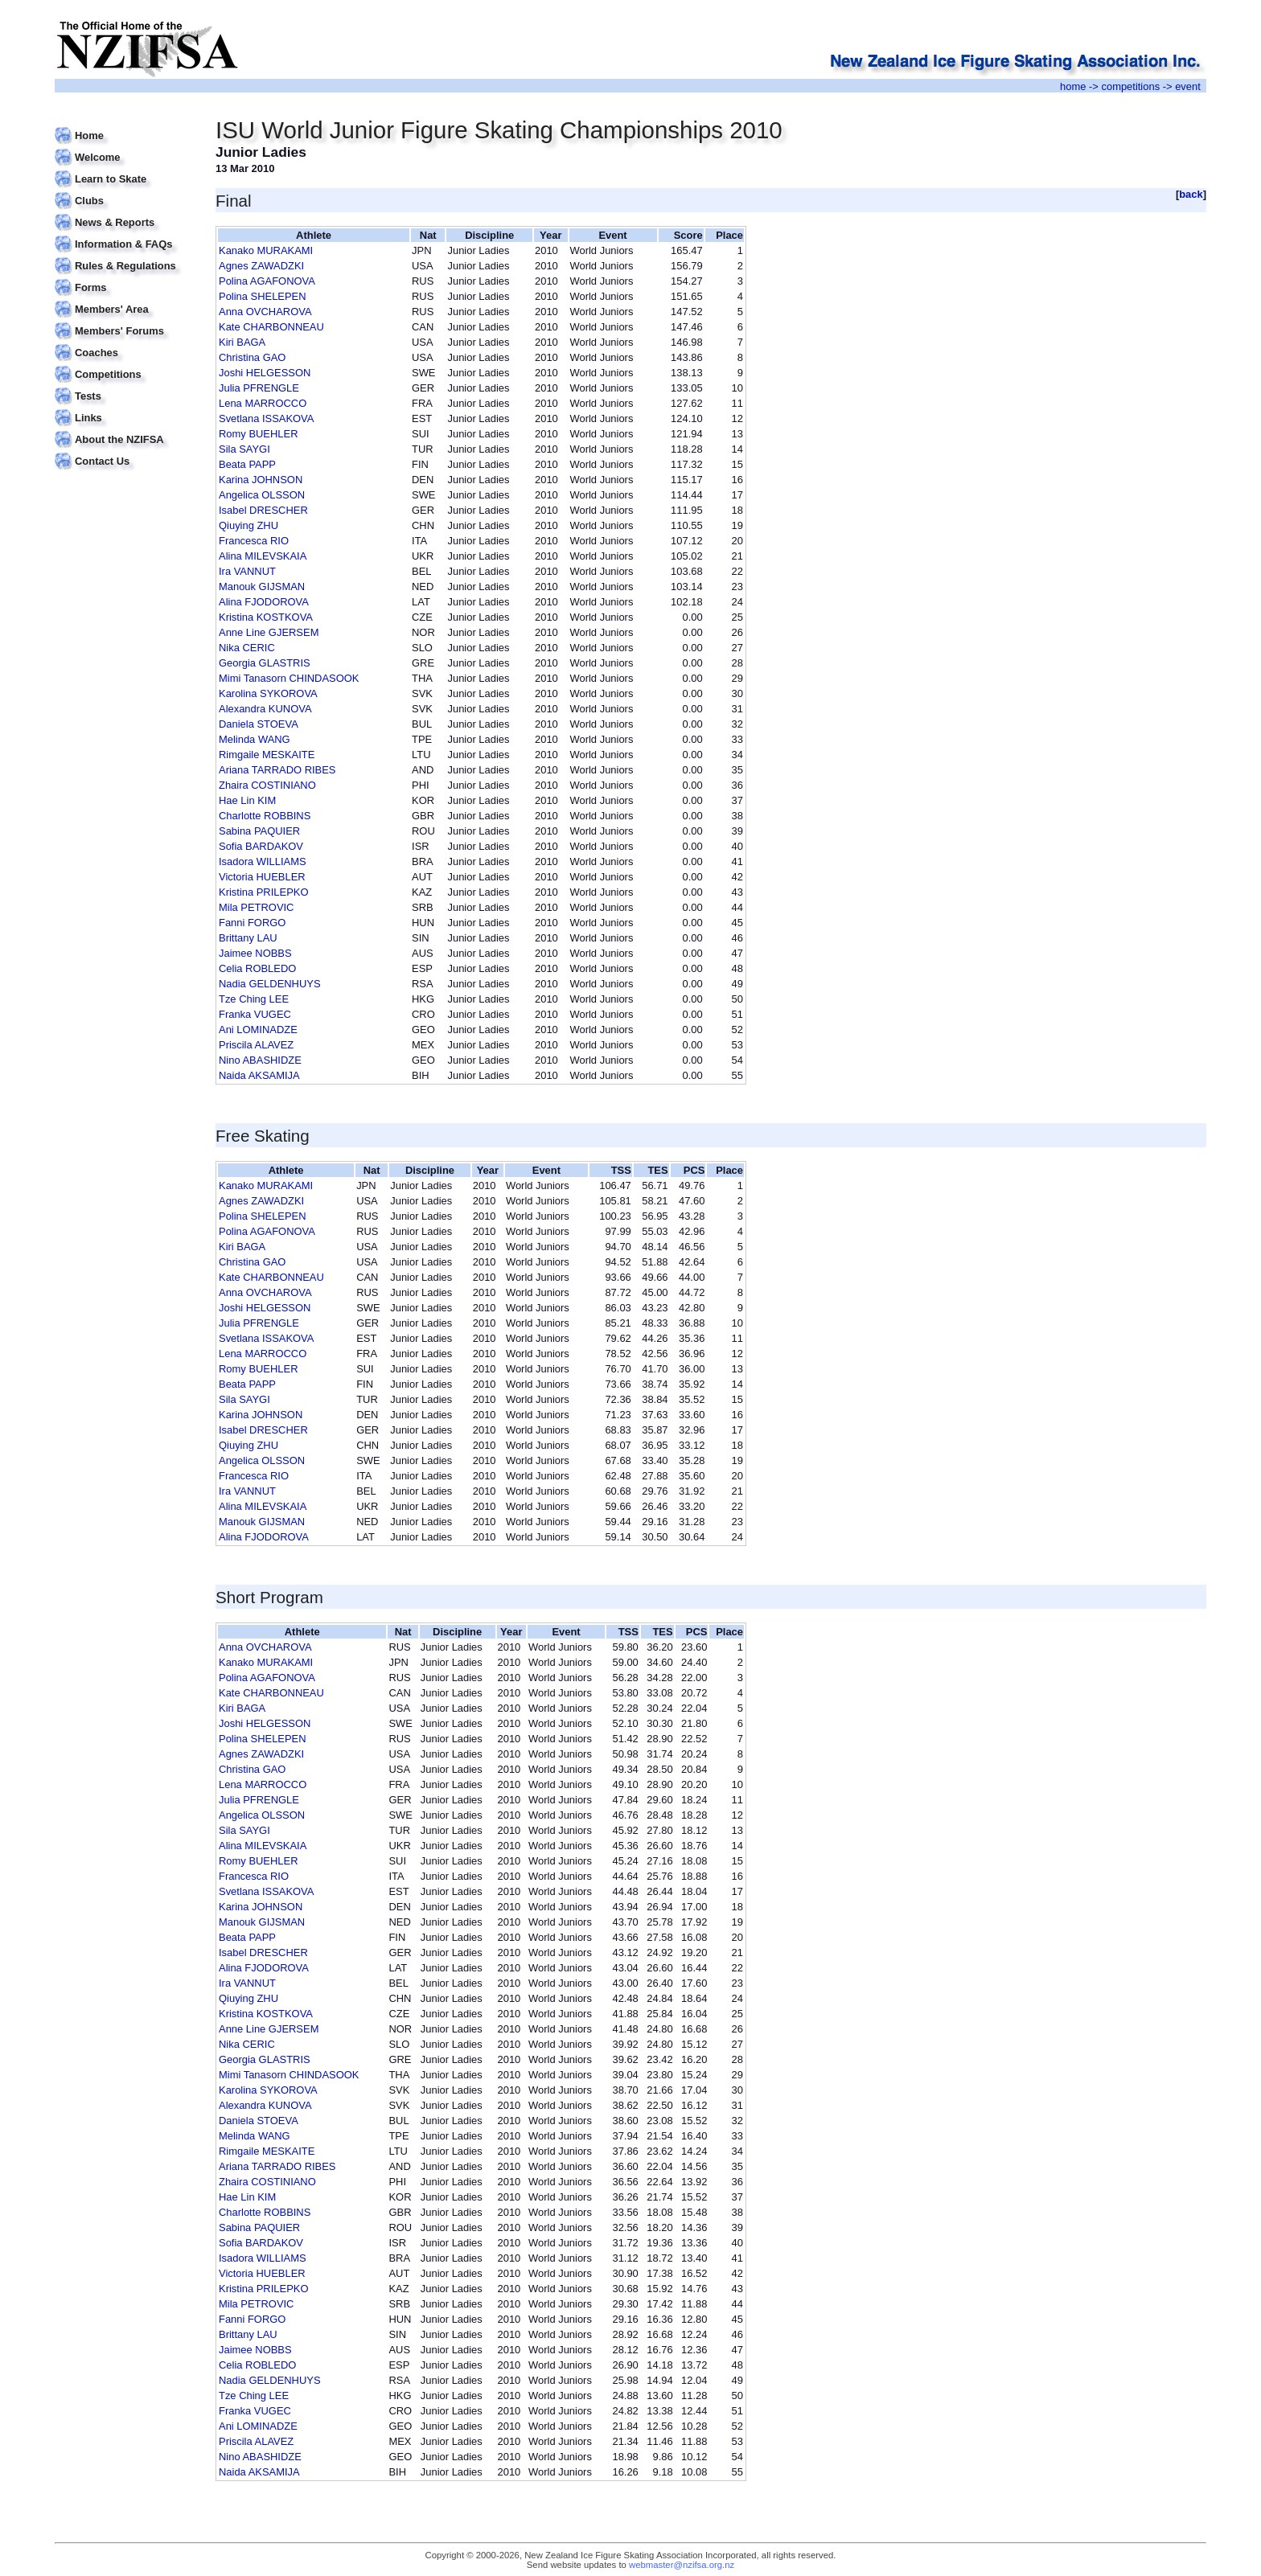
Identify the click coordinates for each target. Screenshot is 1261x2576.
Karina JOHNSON (260, 480)
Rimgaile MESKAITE (266, 755)
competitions (1130, 86)
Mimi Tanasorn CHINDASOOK (289, 678)
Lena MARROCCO (262, 403)
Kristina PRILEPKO (263, 892)
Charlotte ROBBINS (264, 816)
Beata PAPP (247, 464)
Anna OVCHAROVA (265, 312)
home (1073, 86)
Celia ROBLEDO (257, 968)
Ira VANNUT (247, 571)
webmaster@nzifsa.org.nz (681, 2565)
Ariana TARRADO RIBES (277, 770)
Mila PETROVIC (256, 907)
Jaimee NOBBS (255, 953)
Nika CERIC (247, 648)
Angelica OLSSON (262, 495)
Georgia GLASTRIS (264, 663)
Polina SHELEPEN (262, 296)
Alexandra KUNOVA (265, 709)
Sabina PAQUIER (259, 831)
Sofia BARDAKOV (261, 846)
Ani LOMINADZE (258, 1029)
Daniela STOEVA (258, 724)
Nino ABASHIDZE (260, 1060)
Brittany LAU (248, 938)
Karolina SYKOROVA (268, 693)
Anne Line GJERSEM (268, 632)
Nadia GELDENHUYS (270, 984)
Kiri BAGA (242, 342)
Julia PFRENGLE (259, 388)
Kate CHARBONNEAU (271, 327)
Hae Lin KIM (247, 800)
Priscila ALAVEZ (256, 1045)
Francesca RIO (254, 541)
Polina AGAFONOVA (267, 281)
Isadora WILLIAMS (262, 861)
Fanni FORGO (252, 923)
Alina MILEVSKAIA (262, 556)
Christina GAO (252, 357)
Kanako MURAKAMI (266, 250)
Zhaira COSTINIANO (267, 785)
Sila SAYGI (244, 449)
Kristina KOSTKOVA (266, 617)
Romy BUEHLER (258, 434)
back (1191, 194)
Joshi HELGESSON (264, 373)
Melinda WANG (254, 739)
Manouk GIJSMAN (262, 586)
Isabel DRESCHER (263, 510)
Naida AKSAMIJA (259, 1075)
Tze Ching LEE (254, 999)
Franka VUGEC (255, 1014)
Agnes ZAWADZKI (261, 266)
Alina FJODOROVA (264, 602)
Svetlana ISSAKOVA (266, 418)
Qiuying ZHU (248, 525)
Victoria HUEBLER (262, 877)
